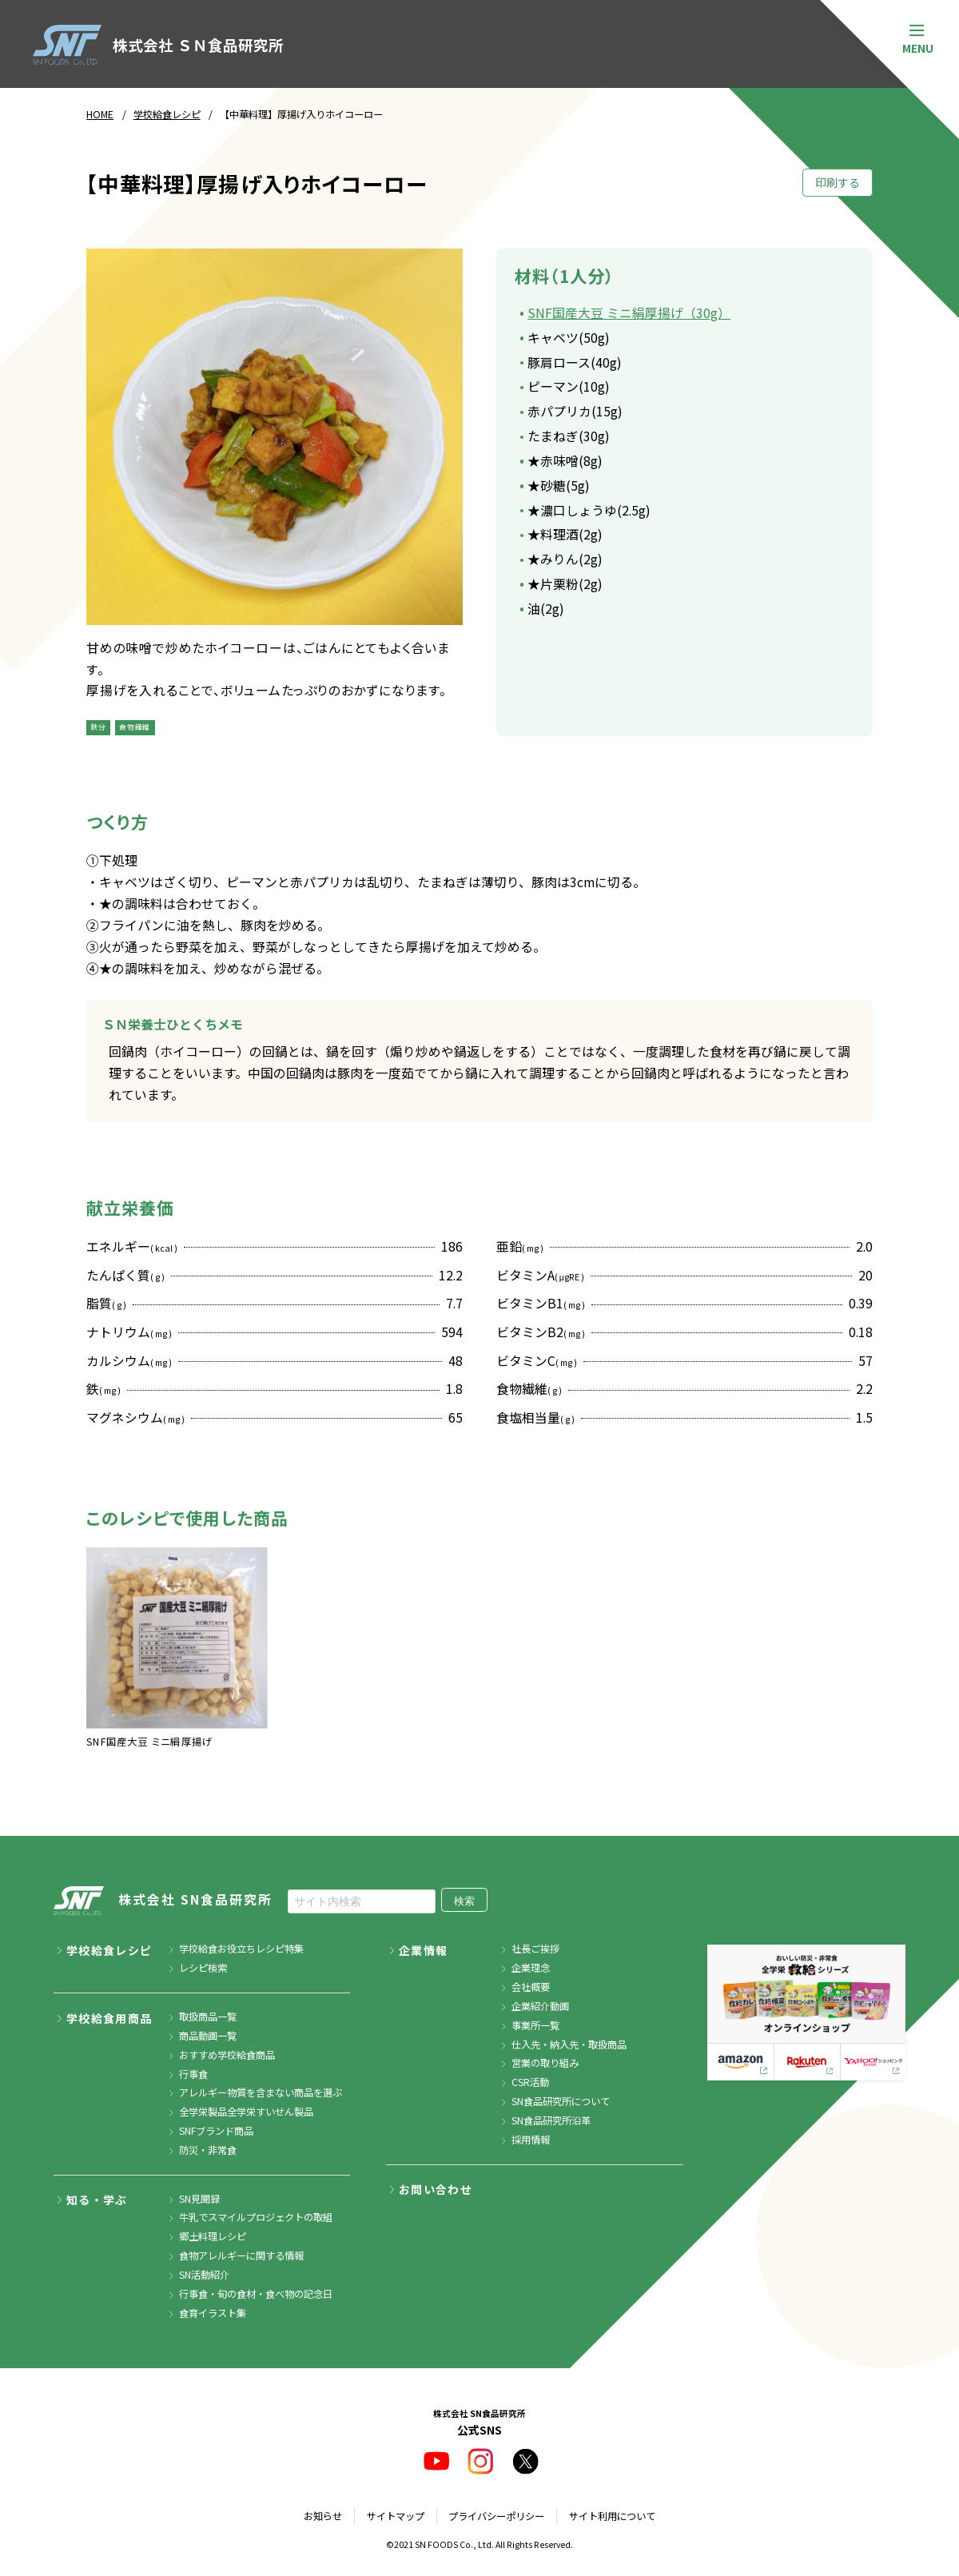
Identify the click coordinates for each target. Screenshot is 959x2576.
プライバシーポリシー (496, 2516)
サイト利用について (612, 2516)
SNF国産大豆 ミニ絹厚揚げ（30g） (628, 313)
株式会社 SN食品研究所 (163, 1901)
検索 (464, 1901)
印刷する (837, 182)
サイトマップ (395, 2516)
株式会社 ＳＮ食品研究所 (158, 45)
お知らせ (323, 2516)
